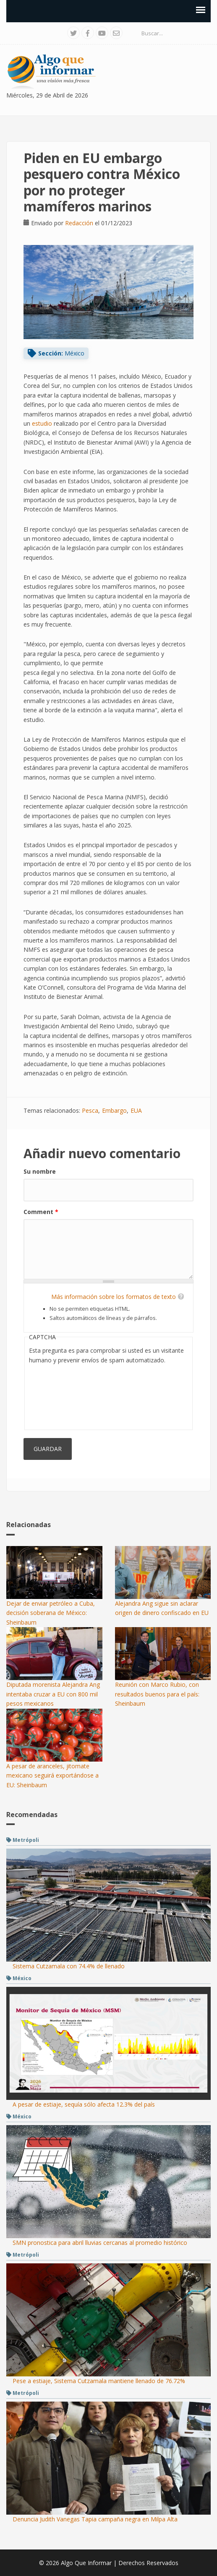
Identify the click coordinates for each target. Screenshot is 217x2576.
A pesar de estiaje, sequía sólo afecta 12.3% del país (84, 2104)
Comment (41, 1212)
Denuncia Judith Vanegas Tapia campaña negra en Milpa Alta (95, 2519)
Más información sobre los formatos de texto (113, 1297)
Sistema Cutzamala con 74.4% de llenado (69, 1966)
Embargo (114, 1110)
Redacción (79, 223)
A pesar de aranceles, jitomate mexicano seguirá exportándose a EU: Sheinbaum (52, 1775)
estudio (42, 423)
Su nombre (40, 1171)
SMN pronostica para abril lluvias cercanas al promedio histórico (100, 2243)
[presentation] (63, 1395)
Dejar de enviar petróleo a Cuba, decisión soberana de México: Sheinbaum (50, 1612)
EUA (136, 1110)
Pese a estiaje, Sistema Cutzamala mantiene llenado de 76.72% (99, 2381)
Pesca (90, 1110)
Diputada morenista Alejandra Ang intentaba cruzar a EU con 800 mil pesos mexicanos (53, 1693)
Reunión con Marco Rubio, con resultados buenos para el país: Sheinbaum (157, 1693)
